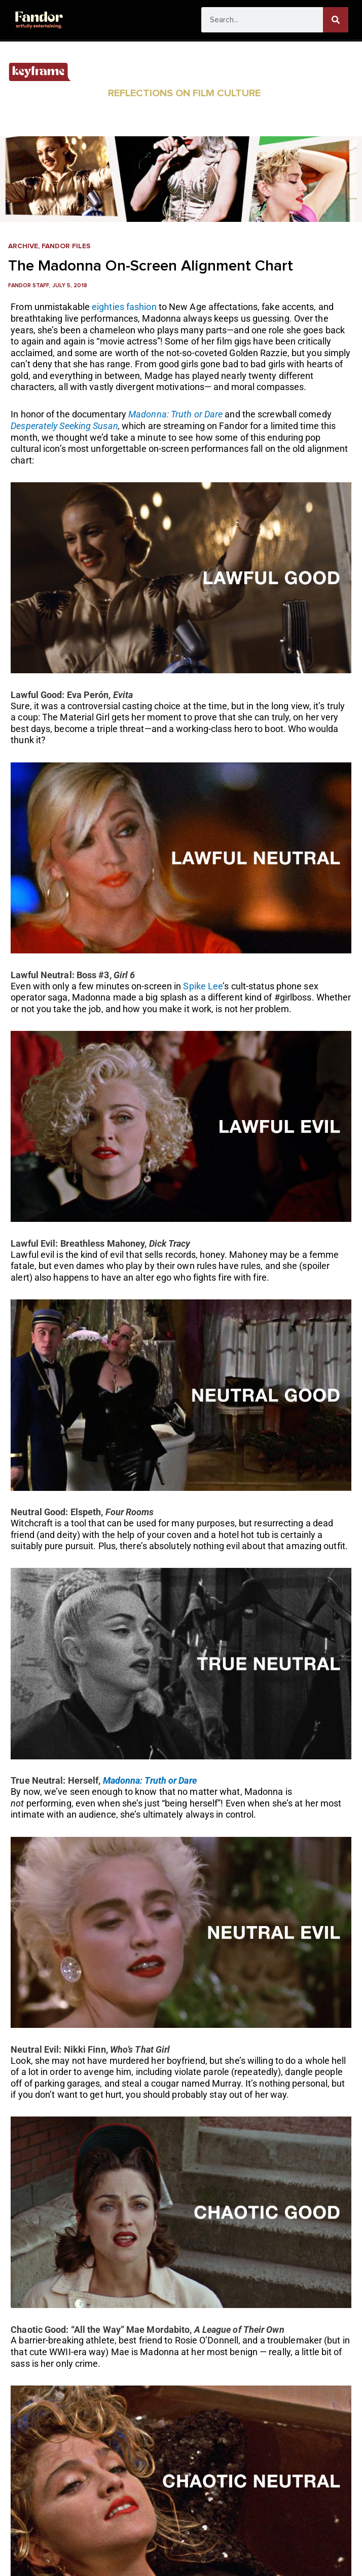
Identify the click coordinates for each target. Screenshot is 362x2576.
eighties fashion (124, 306)
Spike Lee (203, 986)
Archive (23, 246)
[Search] (335, 19)
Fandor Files (66, 246)
